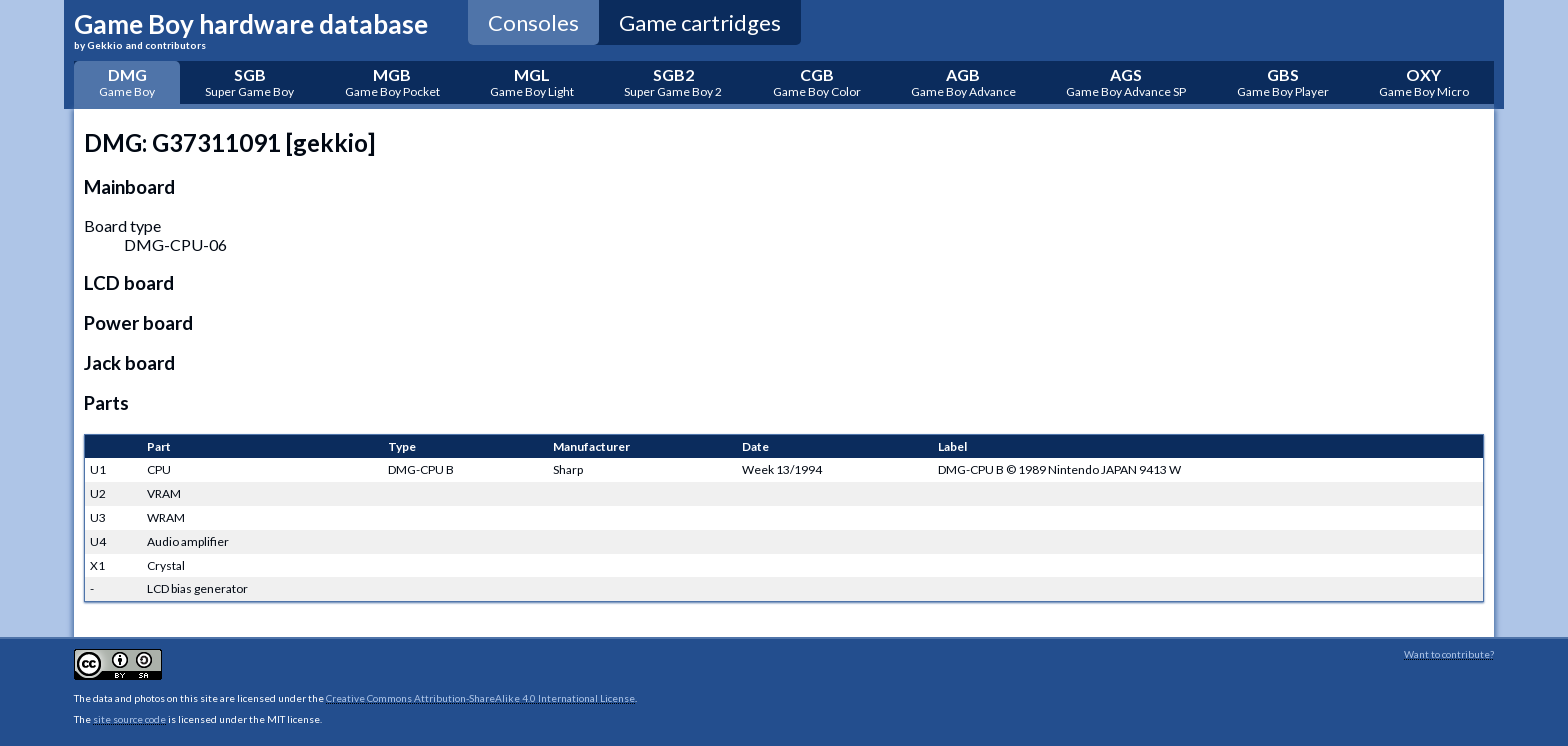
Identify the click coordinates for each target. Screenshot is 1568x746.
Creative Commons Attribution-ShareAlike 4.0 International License (480, 698)
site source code (129, 719)
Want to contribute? (1449, 654)
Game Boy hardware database (251, 29)
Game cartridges (700, 22)
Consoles (533, 22)
